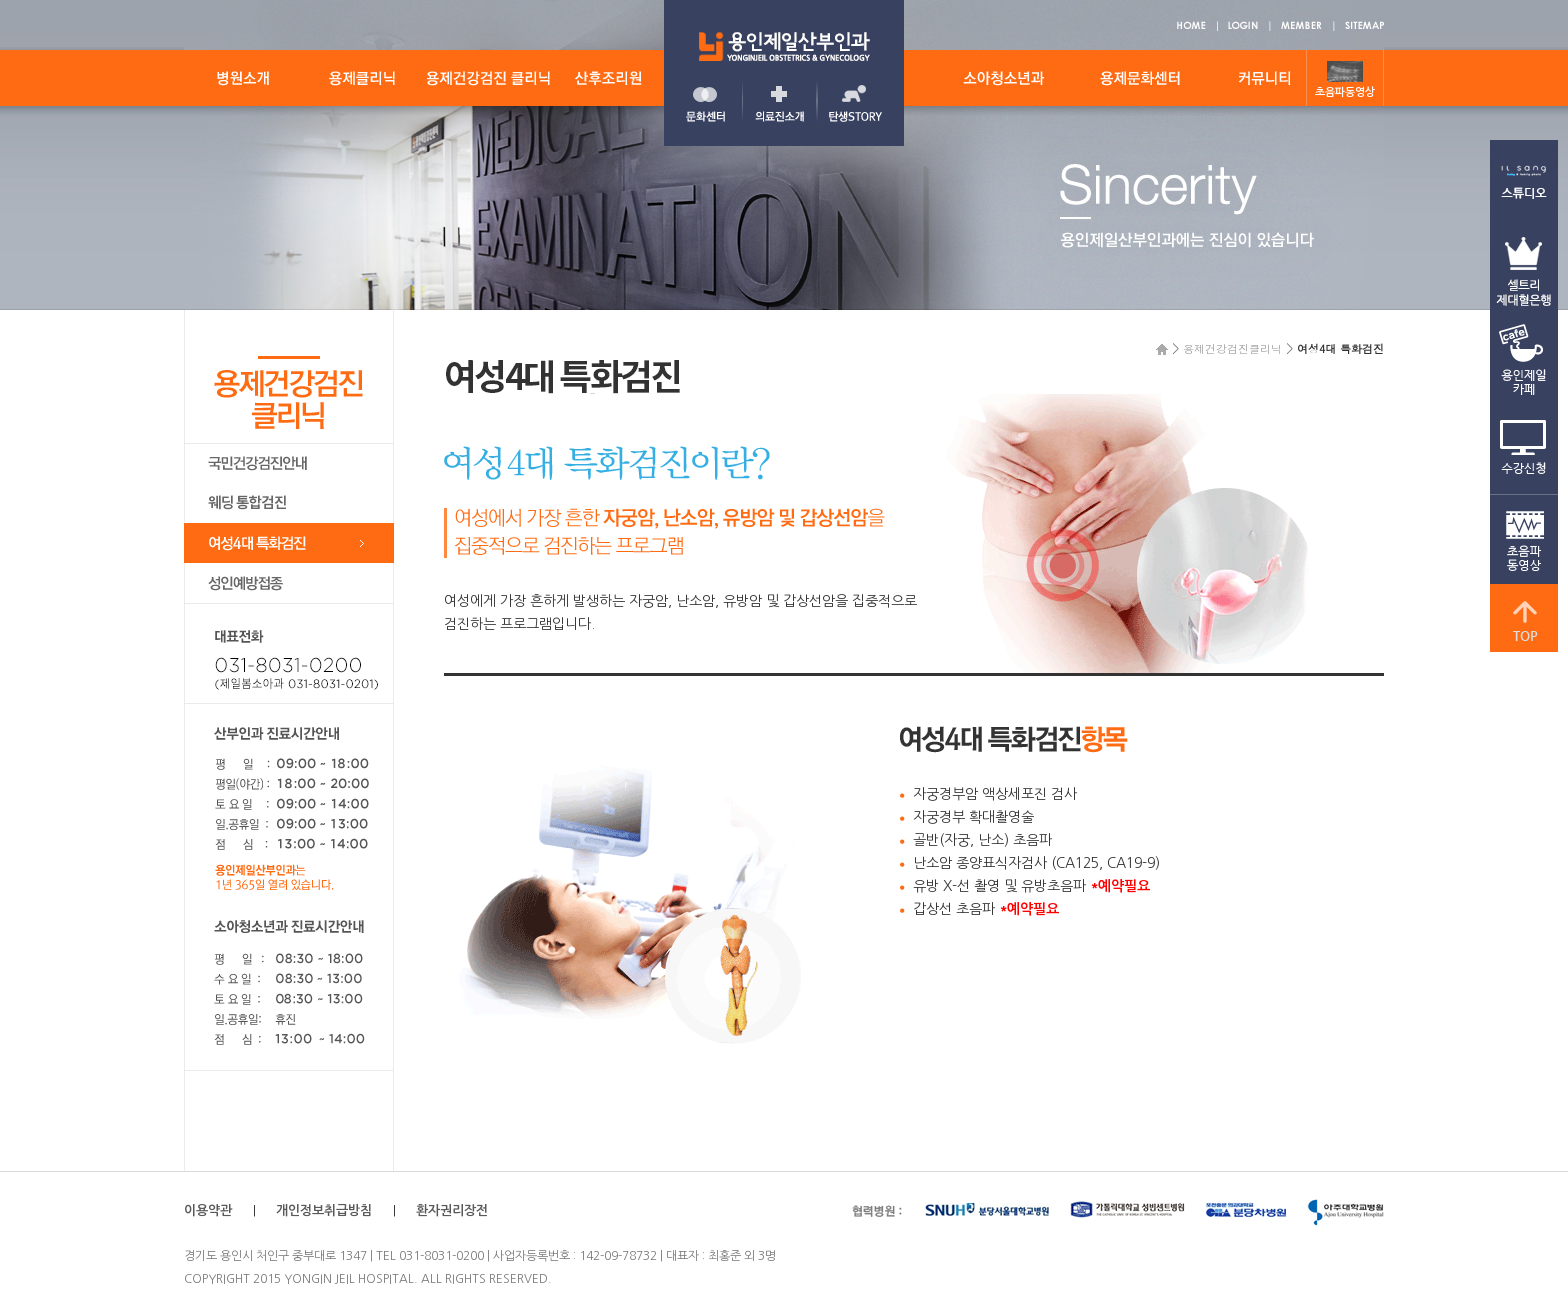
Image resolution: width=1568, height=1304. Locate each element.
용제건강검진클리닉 (1232, 348)
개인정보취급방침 (324, 1210)
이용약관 (208, 1210)
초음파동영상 (1345, 92)
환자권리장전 (452, 1210)
